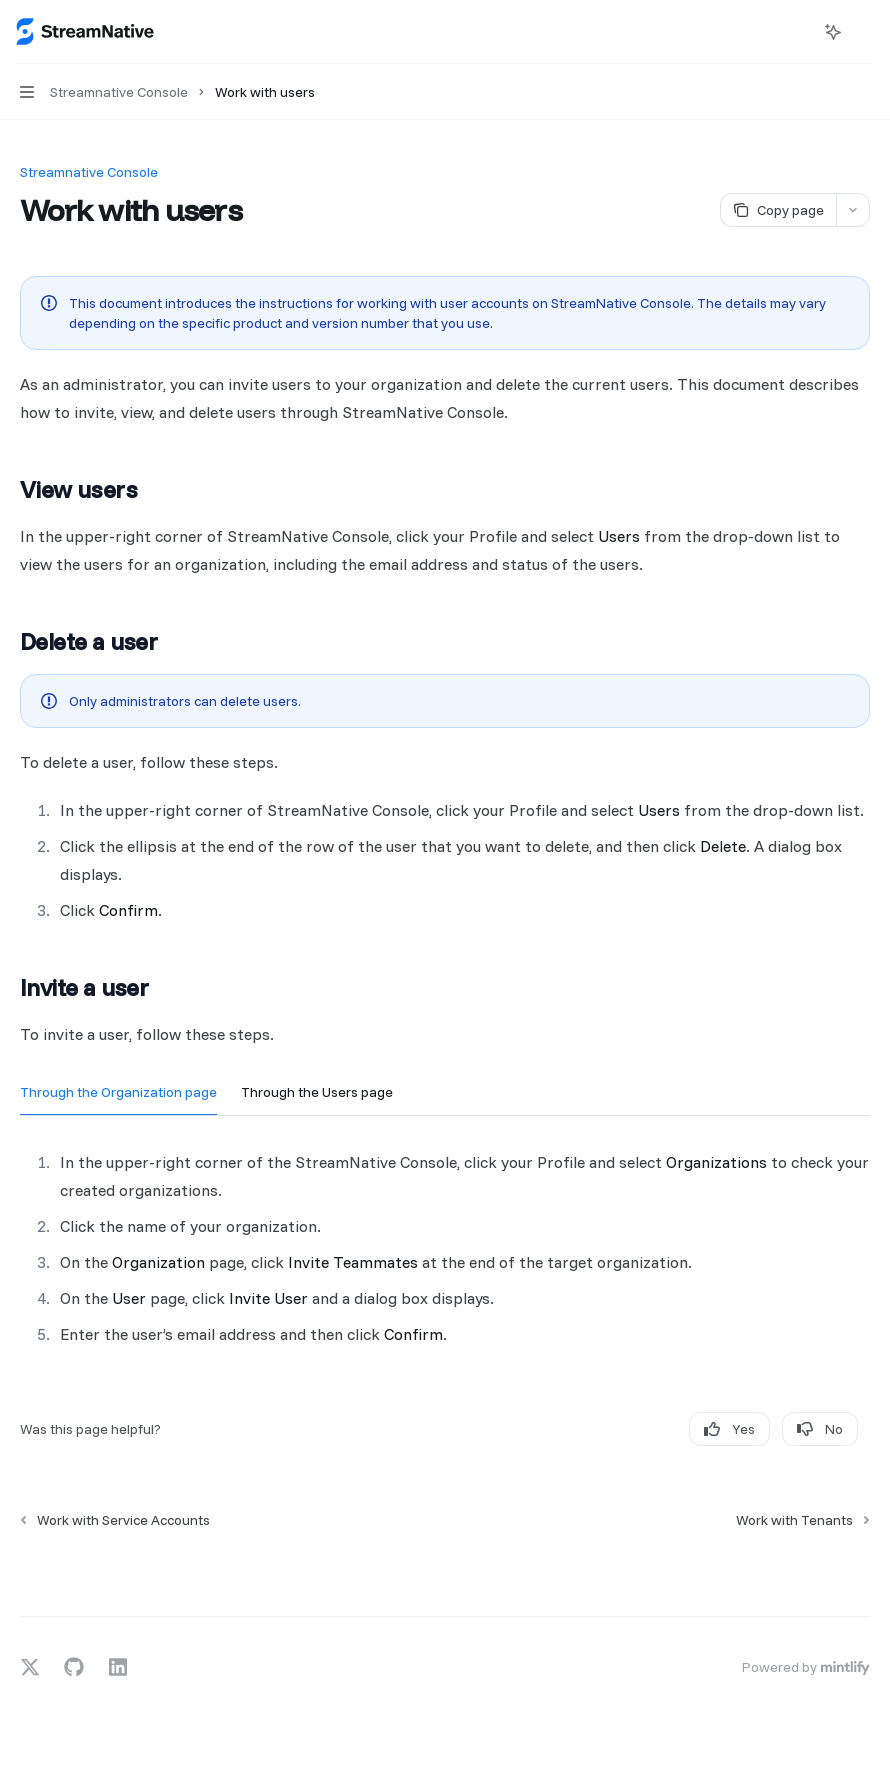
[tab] (118, 1091)
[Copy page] (778, 210)
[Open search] (796, 32)
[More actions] (864, 32)
